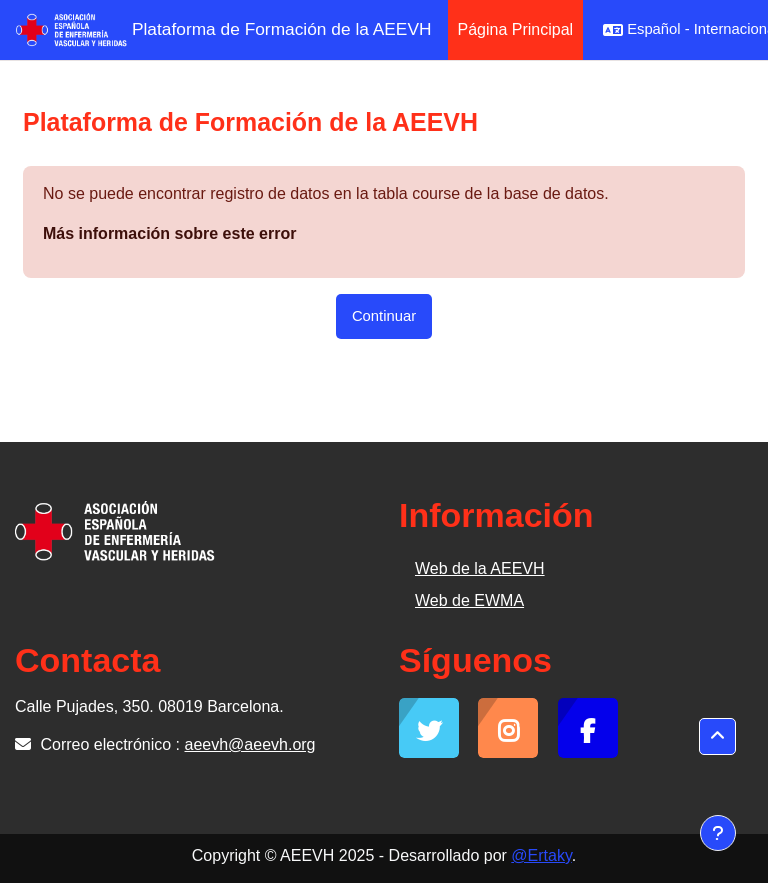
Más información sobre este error (169, 233)
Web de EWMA (469, 600)
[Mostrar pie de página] (718, 833)
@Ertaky (541, 855)
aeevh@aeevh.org (250, 744)
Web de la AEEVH (480, 568)
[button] (717, 736)
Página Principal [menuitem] (516, 29)
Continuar (384, 316)
